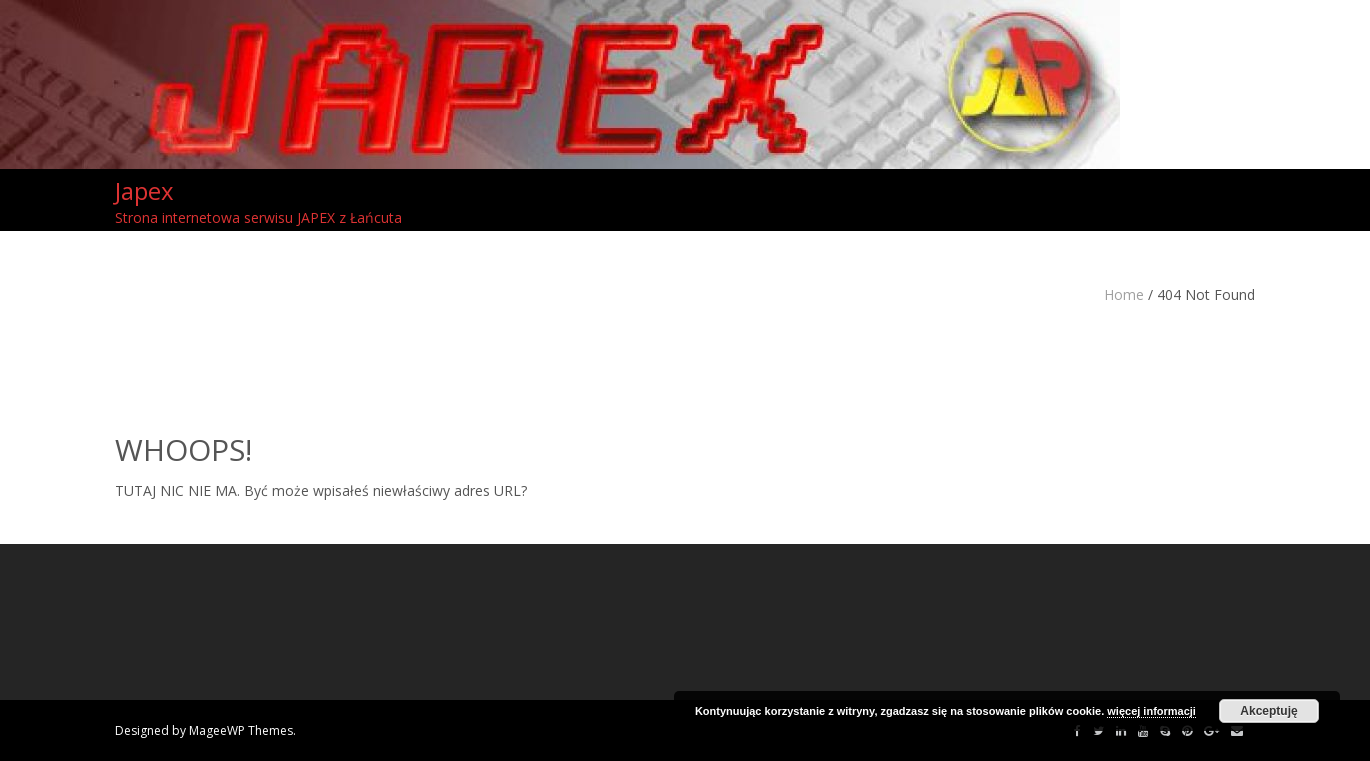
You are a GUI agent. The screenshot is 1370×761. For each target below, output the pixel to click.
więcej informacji (1151, 711)
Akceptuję (1268, 711)
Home (1124, 294)
